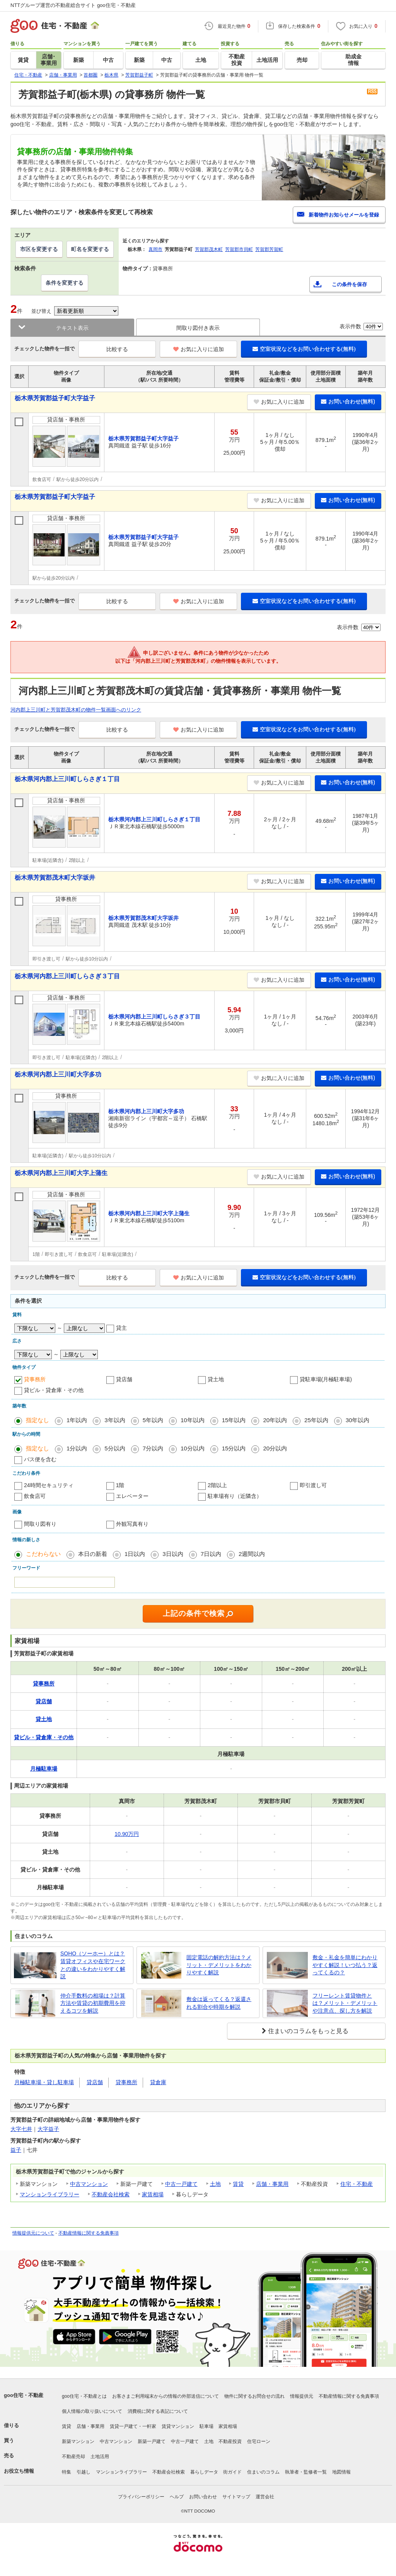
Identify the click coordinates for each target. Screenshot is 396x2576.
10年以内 (193, 1420)
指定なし (37, 1420)
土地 (215, 2184)
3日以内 (172, 1554)
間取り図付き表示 (198, 328)
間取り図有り (40, 1524)
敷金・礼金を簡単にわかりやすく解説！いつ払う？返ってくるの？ (344, 1965)
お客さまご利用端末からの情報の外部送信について (165, 2396)
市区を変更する (39, 249)
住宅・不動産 (356, 2184)
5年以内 (153, 1420)
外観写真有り (132, 1524)
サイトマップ (236, 2496)
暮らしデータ (204, 2472)
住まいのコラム (263, 2472)
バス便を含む (40, 1459)
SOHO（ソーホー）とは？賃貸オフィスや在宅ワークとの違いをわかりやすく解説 (92, 1964)
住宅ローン (258, 2441)
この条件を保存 (349, 284)
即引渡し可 (313, 1485)
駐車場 (206, 2426)
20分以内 (275, 1448)
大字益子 (48, 2129)
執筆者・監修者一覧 (306, 2472)
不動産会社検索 (111, 2194)
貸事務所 (35, 1379)
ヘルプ (177, 2496)
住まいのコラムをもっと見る (308, 2031)
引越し (83, 2472)
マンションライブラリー (49, 2194)
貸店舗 (124, 1379)
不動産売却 (73, 2456)
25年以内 (316, 1420)
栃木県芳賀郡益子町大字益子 (55, 398)
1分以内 (77, 1448)
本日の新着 (92, 1554)
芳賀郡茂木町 (209, 249)
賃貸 (238, 2184)
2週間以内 (252, 1554)
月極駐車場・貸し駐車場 (44, 2082)
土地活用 (99, 2456)
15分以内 (234, 1448)
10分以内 (193, 1448)
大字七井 (21, 2129)
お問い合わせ (203, 2496)
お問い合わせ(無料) (348, 401)
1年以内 (77, 1420)
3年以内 (114, 1420)
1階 (120, 1485)
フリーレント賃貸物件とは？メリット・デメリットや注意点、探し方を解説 (344, 2003)
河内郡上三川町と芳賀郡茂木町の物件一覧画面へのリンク (75, 710)
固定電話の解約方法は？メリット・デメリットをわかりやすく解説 (218, 1965)
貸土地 (216, 1379)
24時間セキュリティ (48, 1485)
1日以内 (135, 1554)
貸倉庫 (158, 2082)
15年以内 (234, 1420)
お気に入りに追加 (198, 349)
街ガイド (232, 2472)
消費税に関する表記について (158, 2411)
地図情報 (341, 2472)
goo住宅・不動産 (23, 2395)
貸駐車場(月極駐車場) (326, 1379)
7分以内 (153, 1448)
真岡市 (155, 249)
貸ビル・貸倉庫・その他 (54, 1390)
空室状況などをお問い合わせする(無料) (304, 348)
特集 (66, 2472)
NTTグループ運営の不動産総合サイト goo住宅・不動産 (73, 5)
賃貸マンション (178, 2426)
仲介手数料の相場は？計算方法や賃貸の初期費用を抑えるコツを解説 (92, 2003)
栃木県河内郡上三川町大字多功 (58, 1074)
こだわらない (43, 1554)
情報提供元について (33, 2233)
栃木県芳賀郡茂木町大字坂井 (55, 877)
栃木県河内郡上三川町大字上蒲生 (61, 1173)
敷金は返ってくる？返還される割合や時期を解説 (218, 2003)
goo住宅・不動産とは (84, 2396)
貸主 (121, 1328)
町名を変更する (90, 249)
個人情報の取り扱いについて (92, 2411)
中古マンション (89, 2184)
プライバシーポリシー (141, 2496)
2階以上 (217, 1485)
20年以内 (275, 1420)
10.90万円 (126, 1834)
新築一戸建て (152, 2441)
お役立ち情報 (19, 2471)
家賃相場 (153, 2194)
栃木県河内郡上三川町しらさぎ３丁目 (67, 976)
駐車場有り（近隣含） (235, 1496)
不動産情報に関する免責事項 (88, 2233)
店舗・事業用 (272, 2184)
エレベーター (132, 1496)
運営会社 (265, 2496)
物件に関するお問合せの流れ (254, 2396)
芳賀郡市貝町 (239, 249)
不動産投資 (230, 2441)
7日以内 (211, 1554)
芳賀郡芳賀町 (269, 249)
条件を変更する (65, 283)
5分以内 (114, 1448)
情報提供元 (301, 2396)
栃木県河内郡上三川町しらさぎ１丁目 (67, 779)
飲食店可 (35, 1496)
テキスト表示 (72, 328)
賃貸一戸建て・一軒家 (133, 2426)
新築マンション (78, 2441)
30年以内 (358, 1420)
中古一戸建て (181, 2184)
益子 (15, 2150)
